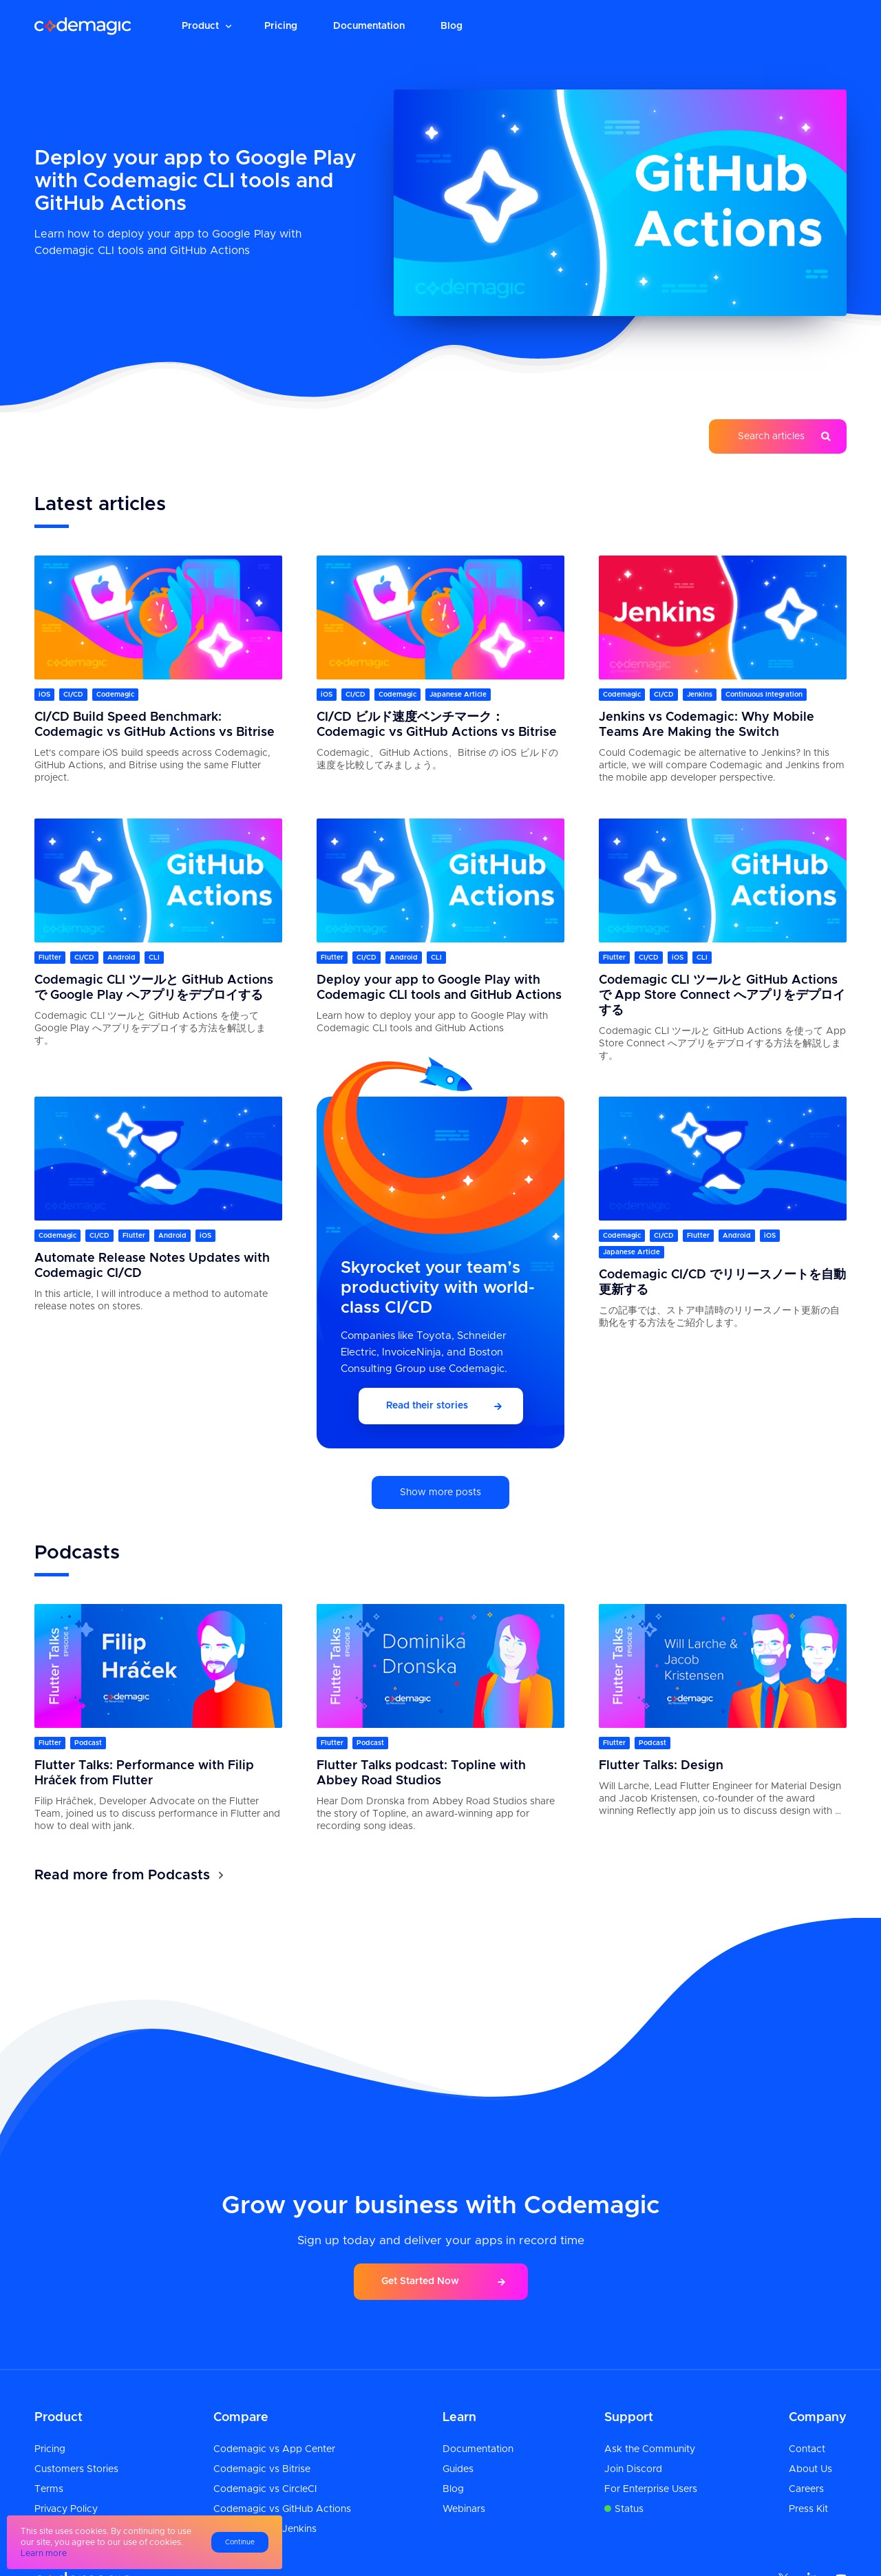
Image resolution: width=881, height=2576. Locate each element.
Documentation (369, 26)
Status (629, 2509)
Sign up (801, 26)
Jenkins (699, 694)
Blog (451, 26)
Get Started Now (420, 2281)
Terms (48, 2489)
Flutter (50, 957)
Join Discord (633, 2469)
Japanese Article (458, 694)
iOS (44, 694)
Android (121, 957)
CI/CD (73, 694)
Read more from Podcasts (122, 1875)
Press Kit (808, 2509)
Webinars (464, 2509)
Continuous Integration (764, 694)
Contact (807, 2449)
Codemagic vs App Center (274, 2449)
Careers (806, 2489)
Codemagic (115, 694)
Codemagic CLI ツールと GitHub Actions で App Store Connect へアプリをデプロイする (722, 995)
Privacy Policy (66, 2509)
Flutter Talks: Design (661, 1766)
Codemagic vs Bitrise (261, 2469)
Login (727, 26)
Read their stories (427, 1406)
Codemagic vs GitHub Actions (282, 2509)
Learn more (44, 2553)
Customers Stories (76, 2469)
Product (200, 26)
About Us (810, 2469)
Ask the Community (649, 2449)
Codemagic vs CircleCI (265, 2489)
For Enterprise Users (650, 2489)
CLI (154, 957)
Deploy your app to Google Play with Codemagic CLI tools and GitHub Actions (195, 181)
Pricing (280, 26)
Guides (458, 2469)
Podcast (88, 1743)
